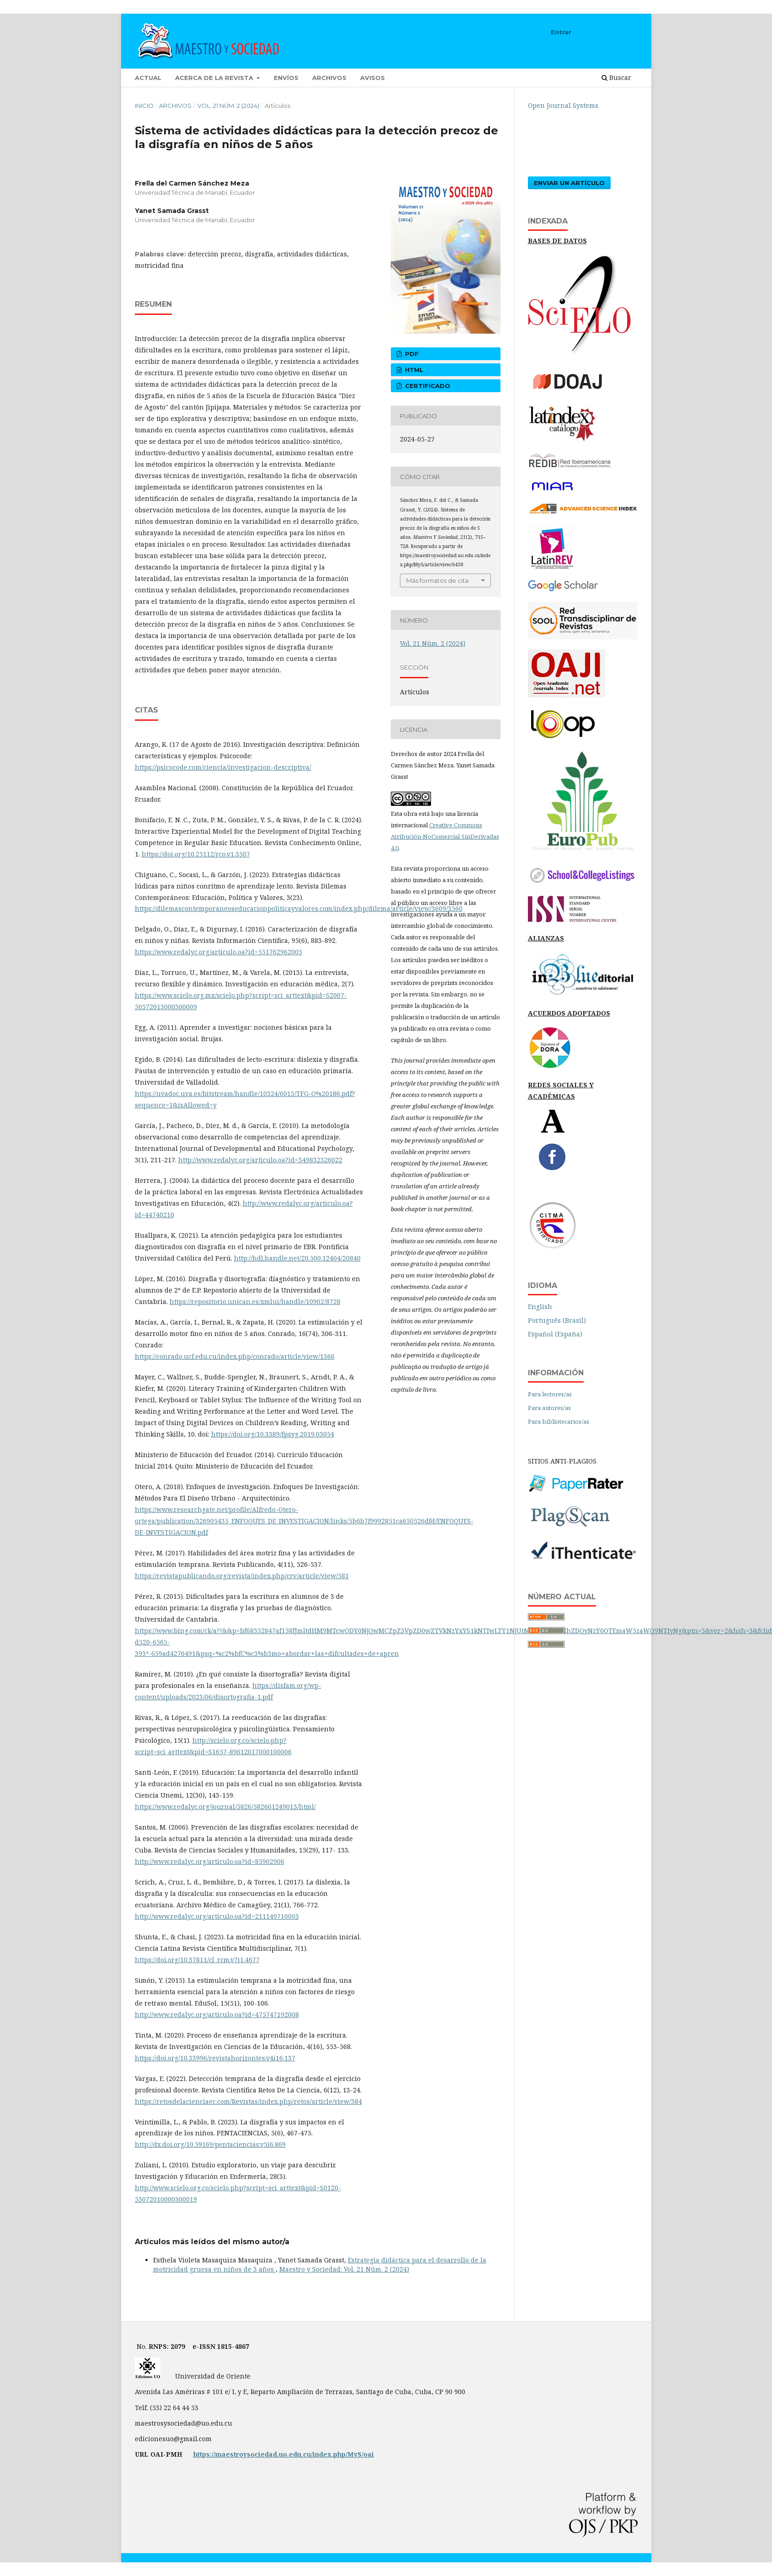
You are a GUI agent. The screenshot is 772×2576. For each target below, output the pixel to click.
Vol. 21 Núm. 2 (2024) (228, 105)
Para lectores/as (550, 1394)
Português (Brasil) (557, 1320)
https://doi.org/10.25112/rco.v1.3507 (196, 854)
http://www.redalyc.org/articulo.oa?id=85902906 (209, 1861)
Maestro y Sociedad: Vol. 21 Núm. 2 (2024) (344, 2269)
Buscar (616, 77)
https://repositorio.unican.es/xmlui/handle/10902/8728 (255, 1301)
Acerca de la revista (215, 77)
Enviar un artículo (569, 182)
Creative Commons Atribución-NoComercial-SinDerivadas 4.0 (445, 836)
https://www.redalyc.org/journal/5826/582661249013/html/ (225, 1806)
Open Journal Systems (563, 105)
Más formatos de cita (437, 580)
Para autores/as (549, 1408)
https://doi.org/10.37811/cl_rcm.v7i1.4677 (197, 1959)
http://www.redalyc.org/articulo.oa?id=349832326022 (260, 1159)
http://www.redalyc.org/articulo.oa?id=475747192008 (217, 2014)
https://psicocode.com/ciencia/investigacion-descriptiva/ (223, 767)
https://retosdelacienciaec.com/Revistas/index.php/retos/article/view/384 (248, 2101)
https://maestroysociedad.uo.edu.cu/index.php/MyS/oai (283, 2454)
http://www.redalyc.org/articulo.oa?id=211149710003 (217, 1916)
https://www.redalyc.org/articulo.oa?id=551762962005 (218, 951)
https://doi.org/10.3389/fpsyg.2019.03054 (272, 1434)
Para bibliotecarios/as (558, 1421)
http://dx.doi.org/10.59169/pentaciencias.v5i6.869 (210, 2144)
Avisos (372, 77)
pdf (411, 353)
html (413, 369)
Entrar (561, 32)
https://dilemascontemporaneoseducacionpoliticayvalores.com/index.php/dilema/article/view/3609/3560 (299, 908)
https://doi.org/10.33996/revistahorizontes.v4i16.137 (215, 2058)
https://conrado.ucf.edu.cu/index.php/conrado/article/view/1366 (235, 1356)
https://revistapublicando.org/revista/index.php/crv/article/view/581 (242, 1575)
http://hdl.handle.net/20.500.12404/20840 (297, 1258)
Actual (148, 77)
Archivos (329, 77)
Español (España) (555, 1334)
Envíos (286, 77)
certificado (426, 385)
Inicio (144, 105)
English (540, 1306)
